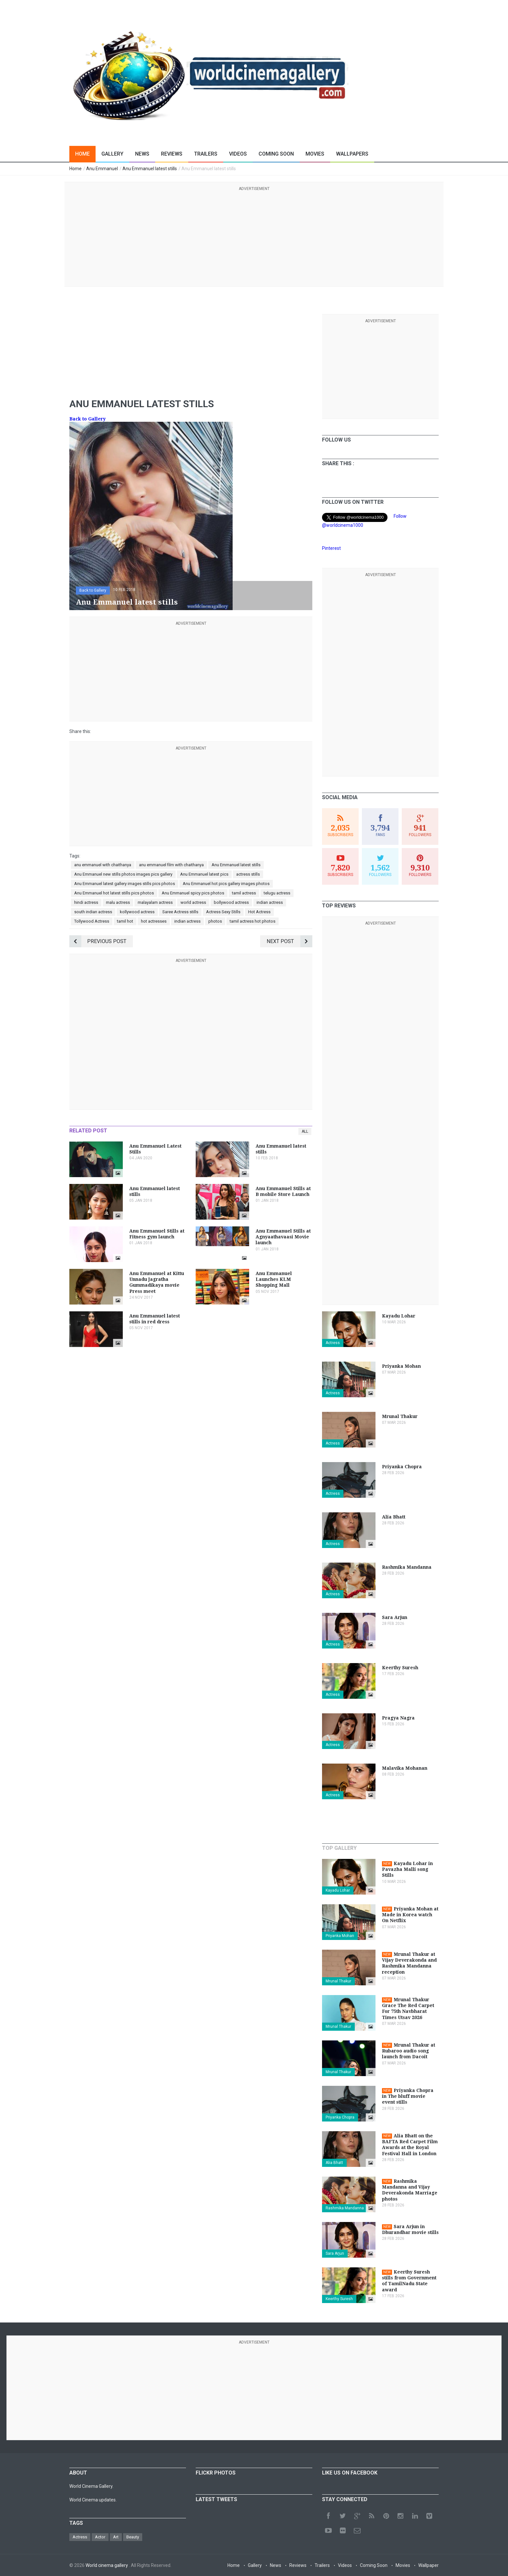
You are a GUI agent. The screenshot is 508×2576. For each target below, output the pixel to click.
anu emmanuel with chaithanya (102, 864)
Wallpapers (352, 154)
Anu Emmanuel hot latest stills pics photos (114, 893)
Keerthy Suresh (339, 2299)
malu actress (118, 902)
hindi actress (86, 902)
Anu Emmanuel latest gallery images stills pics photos (124, 883)
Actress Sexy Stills (223, 911)
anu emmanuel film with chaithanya (171, 864)
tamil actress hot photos (252, 921)
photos (215, 921)
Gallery (112, 154)
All (305, 1131)
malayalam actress (155, 902)
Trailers (205, 154)
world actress (193, 902)
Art (116, 2537)
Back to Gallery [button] (92, 590)
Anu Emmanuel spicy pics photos (193, 893)
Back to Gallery (87, 418)
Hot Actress (259, 911)
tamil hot (125, 921)
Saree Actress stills (180, 911)
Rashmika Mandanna (345, 2208)
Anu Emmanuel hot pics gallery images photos (226, 883)
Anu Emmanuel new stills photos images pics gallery (123, 874)
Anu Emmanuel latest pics (204, 874)
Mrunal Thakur (338, 1981)
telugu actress (277, 893)
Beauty (132, 2537)
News (142, 154)
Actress (333, 1343)
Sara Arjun (335, 2253)
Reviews (171, 154)
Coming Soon (276, 154)
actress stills (248, 874)
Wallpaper (428, 2565)
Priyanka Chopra (340, 2117)
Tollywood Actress (91, 921)
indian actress (270, 902)
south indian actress (93, 911)
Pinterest (331, 548)
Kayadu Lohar (338, 1890)
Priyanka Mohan (340, 1935)
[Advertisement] (254, 237)
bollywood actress (231, 902)
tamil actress (244, 893)
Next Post (289, 941)
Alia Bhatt (334, 2162)
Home (82, 154)
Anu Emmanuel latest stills (236, 864)
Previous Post (97, 941)
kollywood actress (137, 911)
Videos (238, 154)
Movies (315, 154)
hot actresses (154, 921)
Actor (100, 2537)
